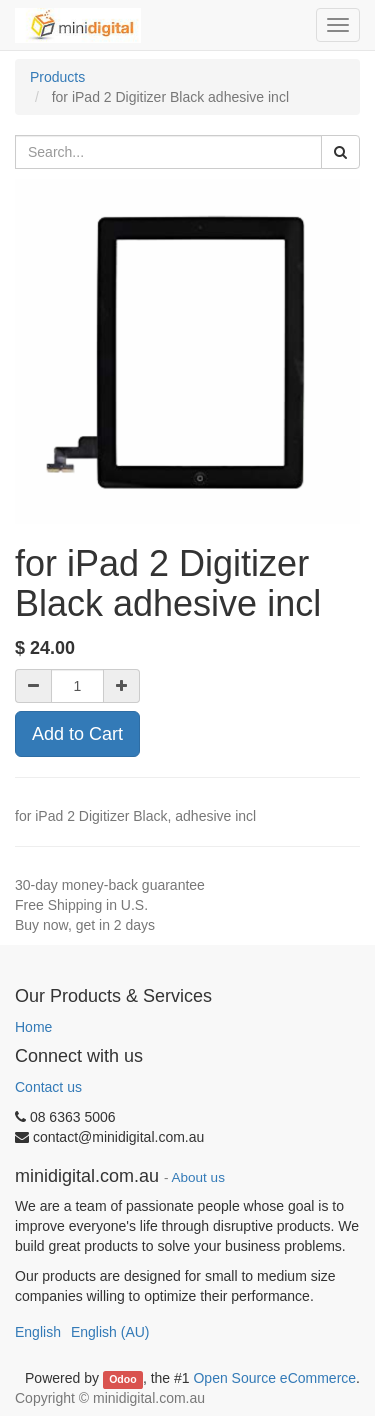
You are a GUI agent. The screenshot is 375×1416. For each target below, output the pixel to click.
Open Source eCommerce (274, 1378)
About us (198, 1177)
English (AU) (110, 1332)
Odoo (122, 1379)
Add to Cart (77, 734)
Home (33, 1027)
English (38, 1332)
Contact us (48, 1087)
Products (57, 77)
